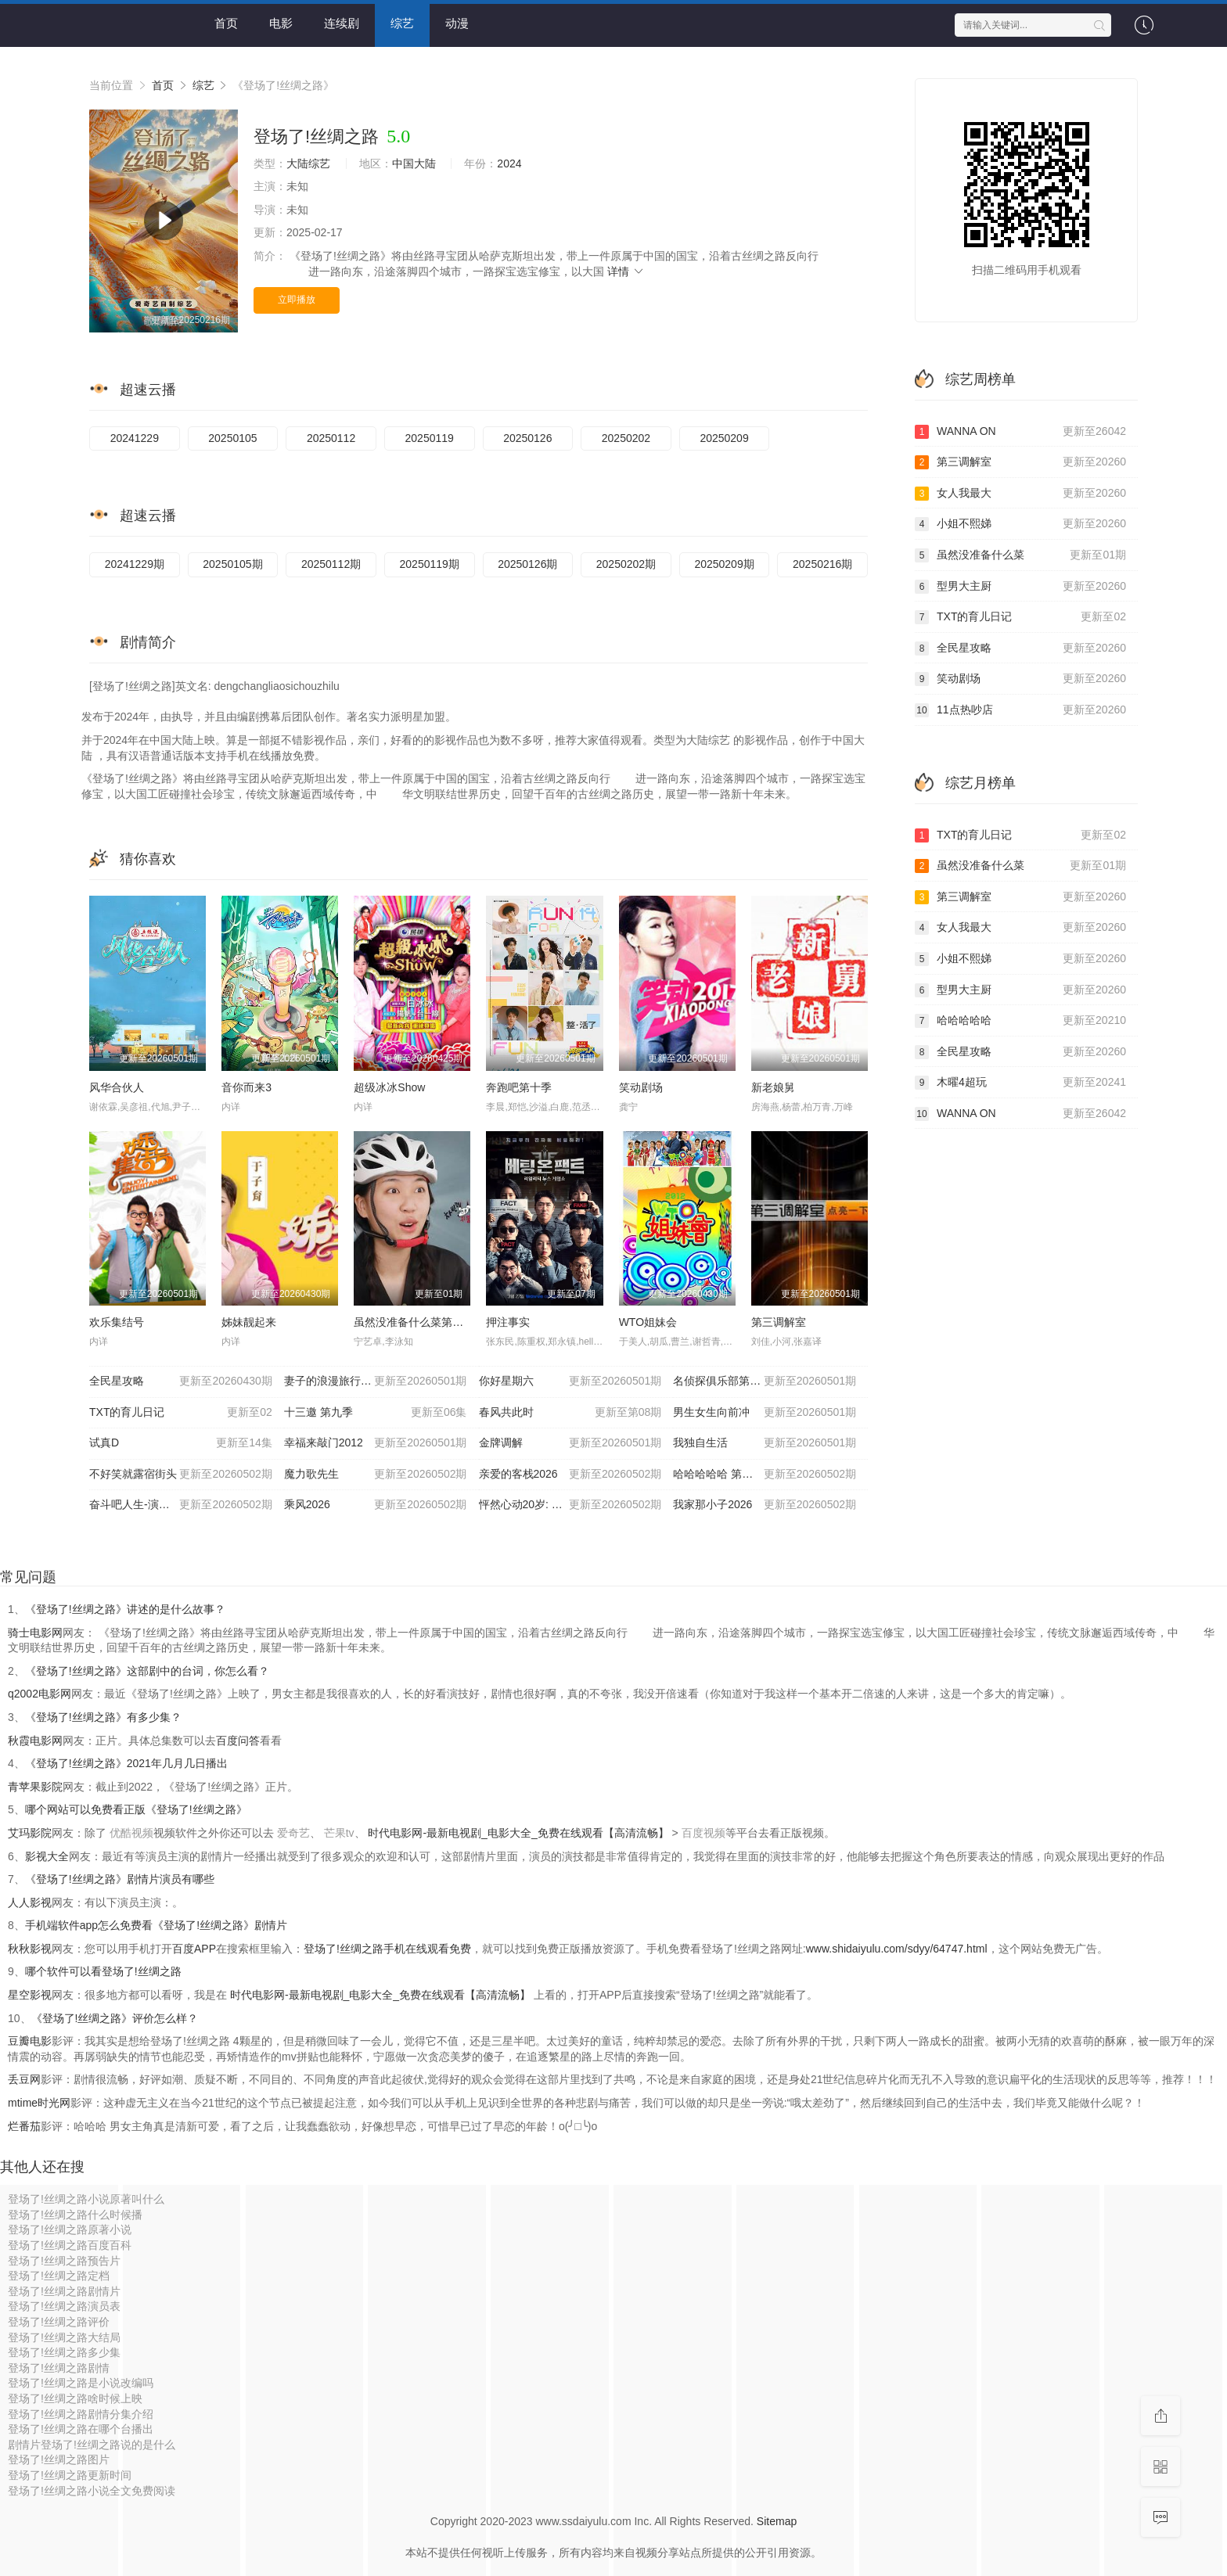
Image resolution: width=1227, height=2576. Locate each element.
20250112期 (331, 564)
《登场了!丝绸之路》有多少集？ (103, 1717)
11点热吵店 (1020, 710)
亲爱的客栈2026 (570, 1474)
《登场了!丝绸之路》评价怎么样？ (115, 2018)
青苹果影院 (35, 1786)
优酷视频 (131, 1833)
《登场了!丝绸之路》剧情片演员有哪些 (119, 1879)
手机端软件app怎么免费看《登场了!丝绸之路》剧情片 (156, 1925)
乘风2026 (375, 1505)
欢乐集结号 (116, 1322)
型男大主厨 (1020, 587)
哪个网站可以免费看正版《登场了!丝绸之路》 (136, 1809)
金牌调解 (570, 1443)
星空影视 (30, 1995)
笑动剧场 (641, 1087)
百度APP (194, 1948)
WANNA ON (1020, 432)
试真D (180, 1443)
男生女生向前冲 (764, 1413)
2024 (509, 163)
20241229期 (134, 564)
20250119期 (429, 564)
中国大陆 (414, 163)
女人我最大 (1020, 493)
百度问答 (238, 1740)
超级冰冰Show (389, 1087)
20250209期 (724, 564)
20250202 (626, 438)
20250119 (429, 438)
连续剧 (341, 23)
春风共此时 (570, 1413)
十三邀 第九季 (375, 1413)
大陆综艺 (308, 163)
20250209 (724, 438)
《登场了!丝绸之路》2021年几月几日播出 (126, 1763)
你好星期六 (570, 1381)
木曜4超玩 (1020, 1082)
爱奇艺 (293, 1833)
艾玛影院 (30, 1833)
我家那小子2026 (764, 1505)
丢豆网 (24, 2079)
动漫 (457, 23)
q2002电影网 (39, 1693)
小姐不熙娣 (1020, 524)
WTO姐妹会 (648, 1322)
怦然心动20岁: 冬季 (570, 1505)
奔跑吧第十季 (519, 1087)
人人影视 (30, 1902)
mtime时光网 (39, 2102)
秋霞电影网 (35, 1740)
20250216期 (822, 564)
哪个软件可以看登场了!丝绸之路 (103, 1971)
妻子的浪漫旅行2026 (375, 1381)
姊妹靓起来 (248, 1322)
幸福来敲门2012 (375, 1443)
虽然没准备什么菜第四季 (414, 1322)
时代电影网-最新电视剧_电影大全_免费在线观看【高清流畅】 (519, 1833)
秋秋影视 (30, 1948)
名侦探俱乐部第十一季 (764, 1381)
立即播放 (296, 299)
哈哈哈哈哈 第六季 (764, 1474)
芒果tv (339, 1833)
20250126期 (527, 564)
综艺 (402, 23)
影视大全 (47, 1856)
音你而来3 (246, 1087)
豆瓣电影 (30, 2041)
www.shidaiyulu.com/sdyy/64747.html (897, 1948)
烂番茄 (24, 2126)
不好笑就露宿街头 (180, 1474)
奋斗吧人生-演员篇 (180, 1505)
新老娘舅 (773, 1087)
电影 (281, 23)
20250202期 (626, 564)
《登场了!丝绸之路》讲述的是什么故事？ (125, 1609)
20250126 (527, 438)
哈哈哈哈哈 (1020, 1021)
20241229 (134, 438)
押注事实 (508, 1322)
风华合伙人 (116, 1087)
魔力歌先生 (375, 1474)
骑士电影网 (35, 1632)
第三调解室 (778, 1322)
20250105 (232, 438)
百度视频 (703, 1833)
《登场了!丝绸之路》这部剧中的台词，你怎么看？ (147, 1671)
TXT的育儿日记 (180, 1413)
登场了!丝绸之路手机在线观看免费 (387, 1948)
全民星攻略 (180, 1381)
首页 (226, 23)
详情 (626, 271)
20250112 (331, 438)
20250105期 (232, 564)
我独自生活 (764, 1443)
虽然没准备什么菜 (1020, 555)
